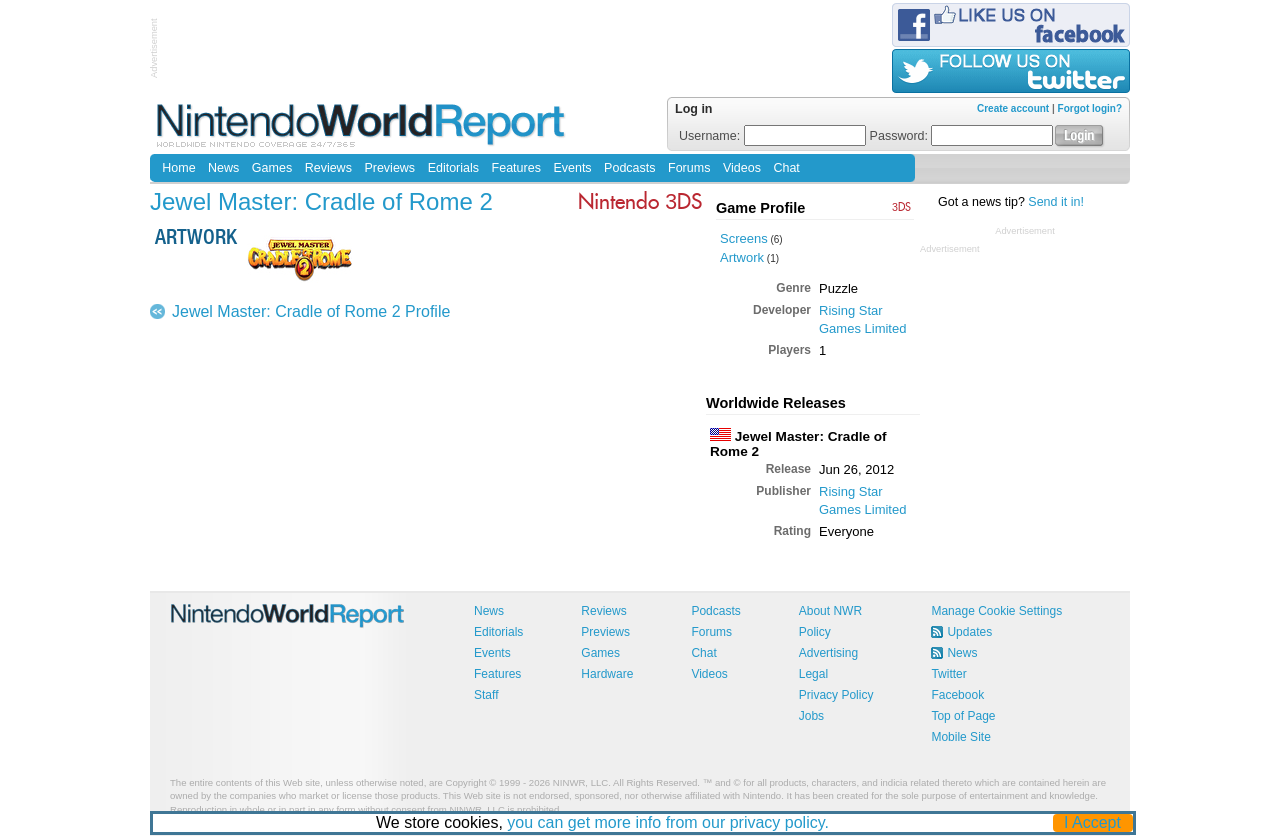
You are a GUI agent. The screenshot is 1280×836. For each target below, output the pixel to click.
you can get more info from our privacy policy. (669, 822)
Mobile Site (960, 737)
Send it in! (1056, 202)
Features (516, 168)
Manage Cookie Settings (996, 611)
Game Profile (760, 208)
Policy (815, 632)
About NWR (830, 611)
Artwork (742, 257)
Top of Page (963, 716)
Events (572, 168)
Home (178, 168)
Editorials (453, 168)
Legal (813, 674)
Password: (962, 136)
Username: (772, 136)
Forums (689, 168)
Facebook (957, 695)
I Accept (1093, 822)
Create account (1013, 108)
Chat (786, 168)
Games (272, 168)
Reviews (328, 168)
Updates (969, 632)
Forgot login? (1090, 108)
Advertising (828, 653)
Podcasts (629, 168)
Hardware (607, 674)
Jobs (811, 716)
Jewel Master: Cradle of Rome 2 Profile (311, 311)
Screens (744, 238)
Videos (742, 168)
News (223, 168)
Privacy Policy (836, 695)
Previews (389, 168)
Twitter (948, 674)
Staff (486, 695)
